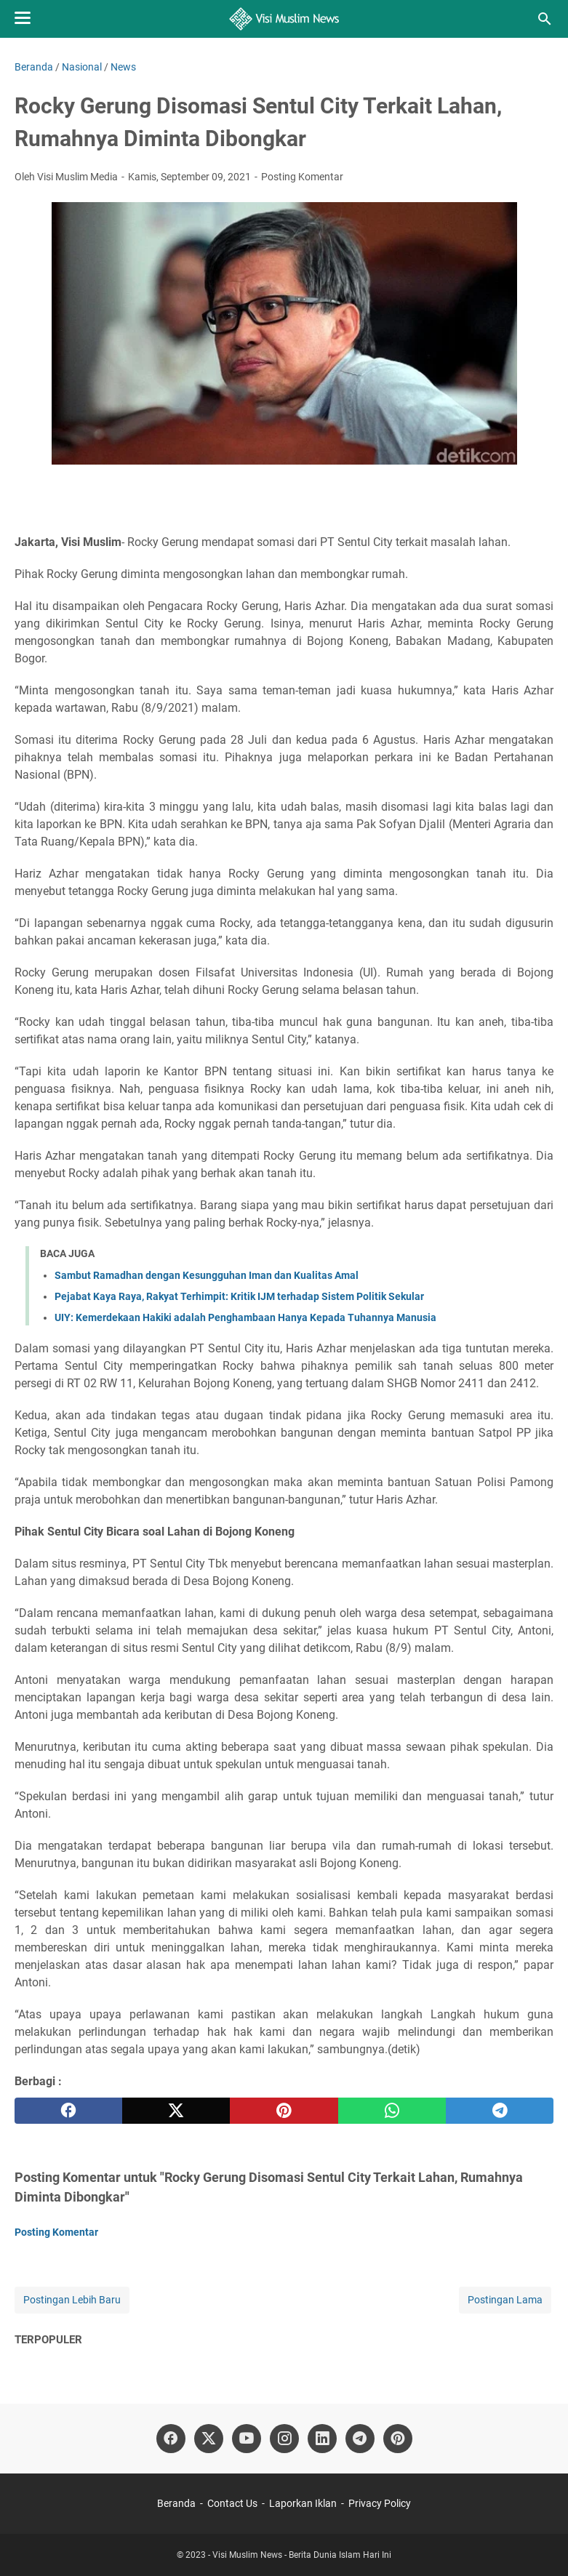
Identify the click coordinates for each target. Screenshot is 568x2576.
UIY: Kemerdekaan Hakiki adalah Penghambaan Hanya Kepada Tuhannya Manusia (245, 1317)
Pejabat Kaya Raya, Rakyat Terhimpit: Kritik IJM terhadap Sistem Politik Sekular (239, 1296)
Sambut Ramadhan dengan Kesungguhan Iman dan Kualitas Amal (207, 1275)
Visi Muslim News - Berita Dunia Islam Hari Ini (301, 2555)
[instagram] (284, 2438)
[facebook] (68, 2111)
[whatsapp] (392, 2111)
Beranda (176, 2503)
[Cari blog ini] (544, 19)
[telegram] (499, 2111)
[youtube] (246, 2438)
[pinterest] (283, 2111)
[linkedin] (322, 2438)
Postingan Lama (505, 2300)
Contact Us (232, 2503)
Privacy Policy (379, 2503)
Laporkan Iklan (303, 2503)
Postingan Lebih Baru (72, 2300)
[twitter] (176, 2111)
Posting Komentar (302, 176)
